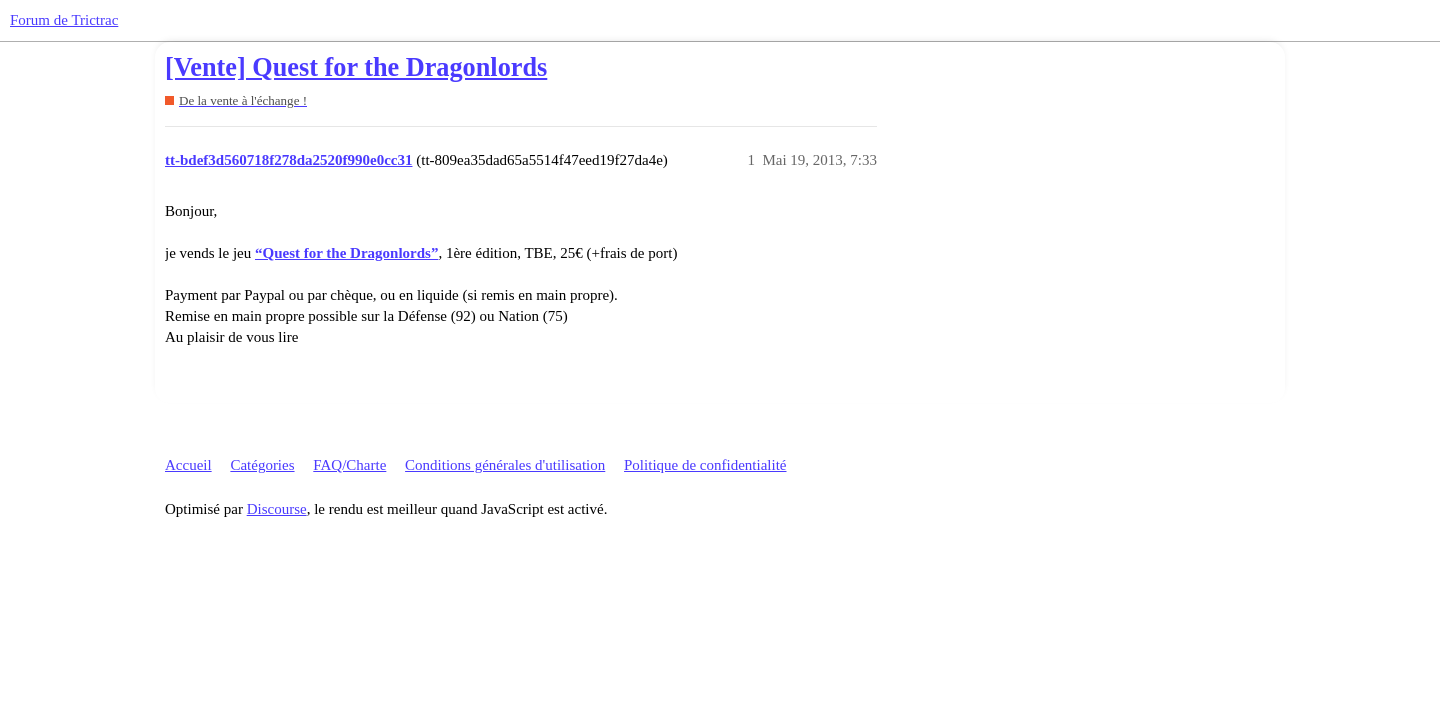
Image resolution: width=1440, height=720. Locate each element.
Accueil (188, 465)
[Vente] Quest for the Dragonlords (356, 67)
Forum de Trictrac (64, 20)
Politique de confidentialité (705, 465)
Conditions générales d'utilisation (505, 465)
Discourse (277, 509)
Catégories (262, 465)
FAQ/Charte (349, 465)
